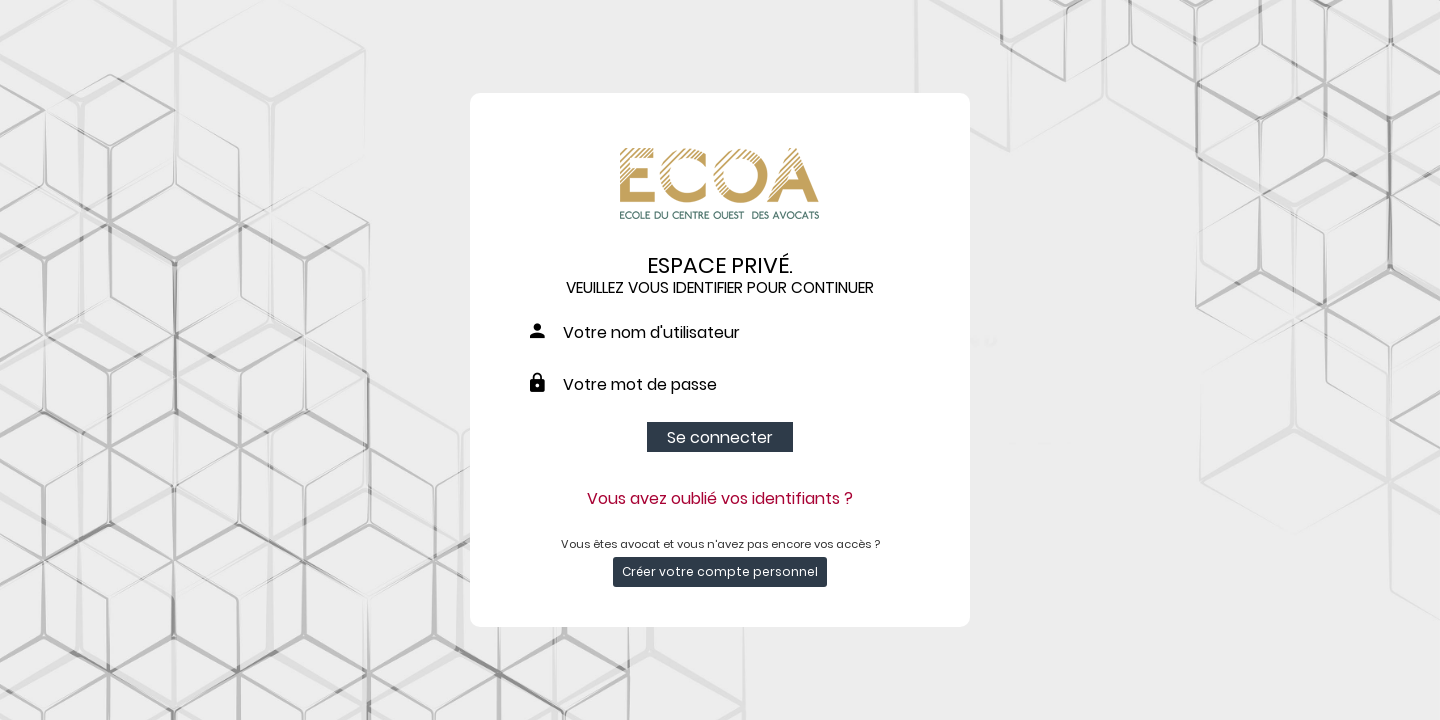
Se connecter (720, 437)
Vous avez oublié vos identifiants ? (720, 498)
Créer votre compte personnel (720, 571)
